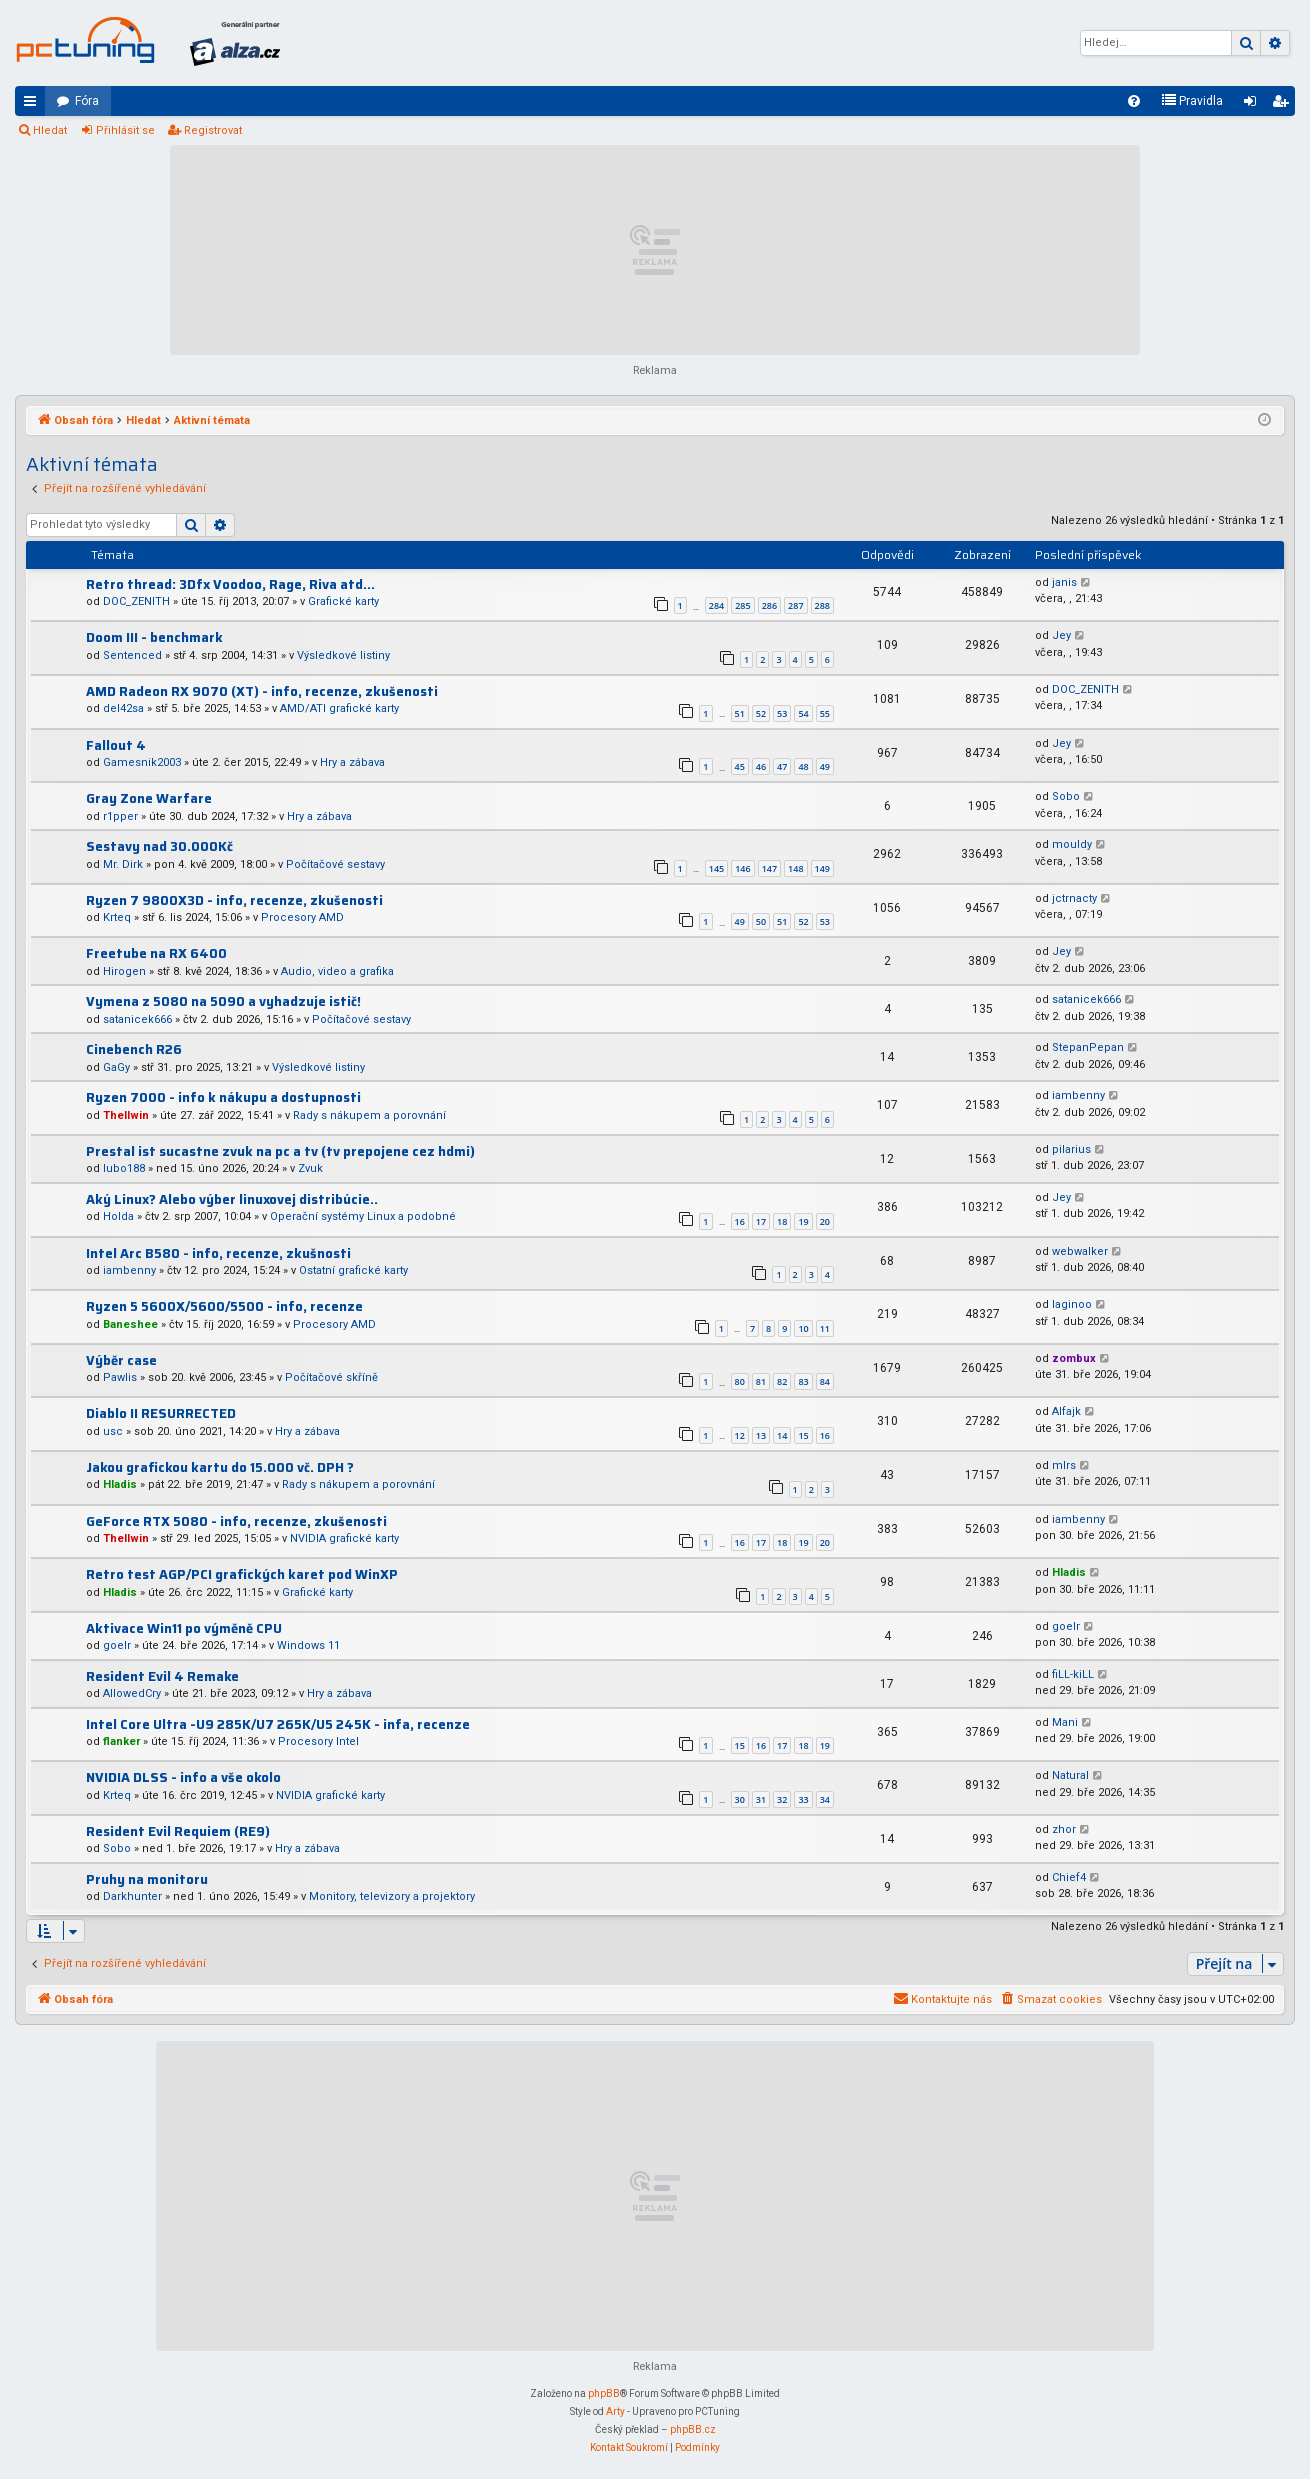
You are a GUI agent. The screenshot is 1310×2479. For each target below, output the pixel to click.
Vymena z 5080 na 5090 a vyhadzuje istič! (223, 1001)
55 (825, 713)
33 (803, 1799)
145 (716, 868)
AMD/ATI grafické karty (339, 708)
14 (782, 1435)
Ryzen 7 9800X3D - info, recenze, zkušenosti (234, 900)
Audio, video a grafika (337, 971)
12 (740, 1435)
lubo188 (124, 1168)
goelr (117, 1645)
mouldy (1072, 844)
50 (761, 921)
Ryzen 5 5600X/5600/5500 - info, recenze (224, 1306)
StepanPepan (1088, 1047)
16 (740, 1221)
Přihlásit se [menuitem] (1254, 105)
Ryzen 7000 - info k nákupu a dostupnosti (223, 1097)
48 (803, 766)
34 (825, 1799)
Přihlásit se (125, 130)
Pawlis (120, 1377)
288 (822, 605)
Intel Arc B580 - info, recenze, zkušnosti (218, 1253)
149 (822, 868)
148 (795, 868)
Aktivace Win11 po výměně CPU (184, 1628)
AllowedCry (132, 1693)
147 (769, 868)
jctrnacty (1074, 898)
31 (761, 1799)
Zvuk (310, 1168)
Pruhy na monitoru (147, 1879)
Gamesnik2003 (142, 762)
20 (825, 1221)
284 (716, 605)
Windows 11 (308, 1645)
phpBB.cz (693, 2429)
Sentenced (132, 655)
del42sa (123, 708)
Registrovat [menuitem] (1284, 105)
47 (782, 766)
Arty (615, 2411)
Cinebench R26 (134, 1049)
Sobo (1066, 796)
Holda (118, 1216)
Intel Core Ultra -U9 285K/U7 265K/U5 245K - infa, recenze (278, 1724)
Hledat (50, 130)
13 (761, 1435)
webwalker (1080, 1251)
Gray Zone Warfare (149, 798)
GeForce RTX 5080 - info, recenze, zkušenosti (236, 1521)
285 (742, 605)
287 (795, 605)
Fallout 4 (116, 745)
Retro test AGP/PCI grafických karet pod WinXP (242, 1574)
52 (761, 713)
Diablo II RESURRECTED (161, 1413)
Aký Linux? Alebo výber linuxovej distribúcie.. (232, 1199)
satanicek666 (137, 1019)
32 (782, 1799)
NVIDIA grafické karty (344, 1538)
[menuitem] (1134, 101)
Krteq (117, 917)
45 (740, 766)
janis (1064, 582)
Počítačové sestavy (335, 864)
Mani (1065, 1722)
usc (113, 1431)
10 (803, 1328)
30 (740, 1799)
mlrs (1064, 1465)
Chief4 (1069, 1877)
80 (740, 1381)
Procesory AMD (302, 917)
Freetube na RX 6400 (156, 953)
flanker (121, 1741)
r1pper (120, 816)
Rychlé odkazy (34, 105)
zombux (1074, 1358)
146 (742, 868)
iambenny (1078, 1095)
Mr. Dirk (123, 864)
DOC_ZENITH (136, 601)
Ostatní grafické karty (353, 1270)
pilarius (1071, 1149)
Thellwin (126, 1115)
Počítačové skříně (331, 1377)
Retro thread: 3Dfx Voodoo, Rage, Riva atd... (230, 584)
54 (803, 713)
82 (782, 1381)
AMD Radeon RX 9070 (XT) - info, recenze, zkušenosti (262, 691)
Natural (1070, 1775)
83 (803, 1381)
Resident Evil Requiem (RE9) (178, 1831)
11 (825, 1328)
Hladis (120, 1484)
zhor (1064, 1829)
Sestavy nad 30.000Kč (159, 846)
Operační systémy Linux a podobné (363, 1216)
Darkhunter (132, 1896)
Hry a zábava (352, 762)
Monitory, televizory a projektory (392, 1896)
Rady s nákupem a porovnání (369, 1115)
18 (782, 1221)
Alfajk (1066, 1411)
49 (825, 766)
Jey (1061, 635)
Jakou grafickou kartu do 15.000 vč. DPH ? (220, 1467)
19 (803, 1221)
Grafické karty (343, 601)
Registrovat (213, 130)
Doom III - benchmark (154, 637)
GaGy (116, 1067)
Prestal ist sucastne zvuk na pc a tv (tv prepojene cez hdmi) (280, 1151)
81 (761, 1381)
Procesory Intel (318, 1741)
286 (769, 605)
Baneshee (130, 1324)
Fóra (87, 101)
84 (825, 1381)
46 (761, 766)
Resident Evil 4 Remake (162, 1676)
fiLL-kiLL (1073, 1674)
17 (761, 1221)
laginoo (1072, 1304)
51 (740, 713)
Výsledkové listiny (343, 655)
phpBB (604, 2393)
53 (782, 713)
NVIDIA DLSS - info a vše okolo (183, 1777)
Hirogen (124, 971)
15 (803, 1435)
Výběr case (121, 1360)
